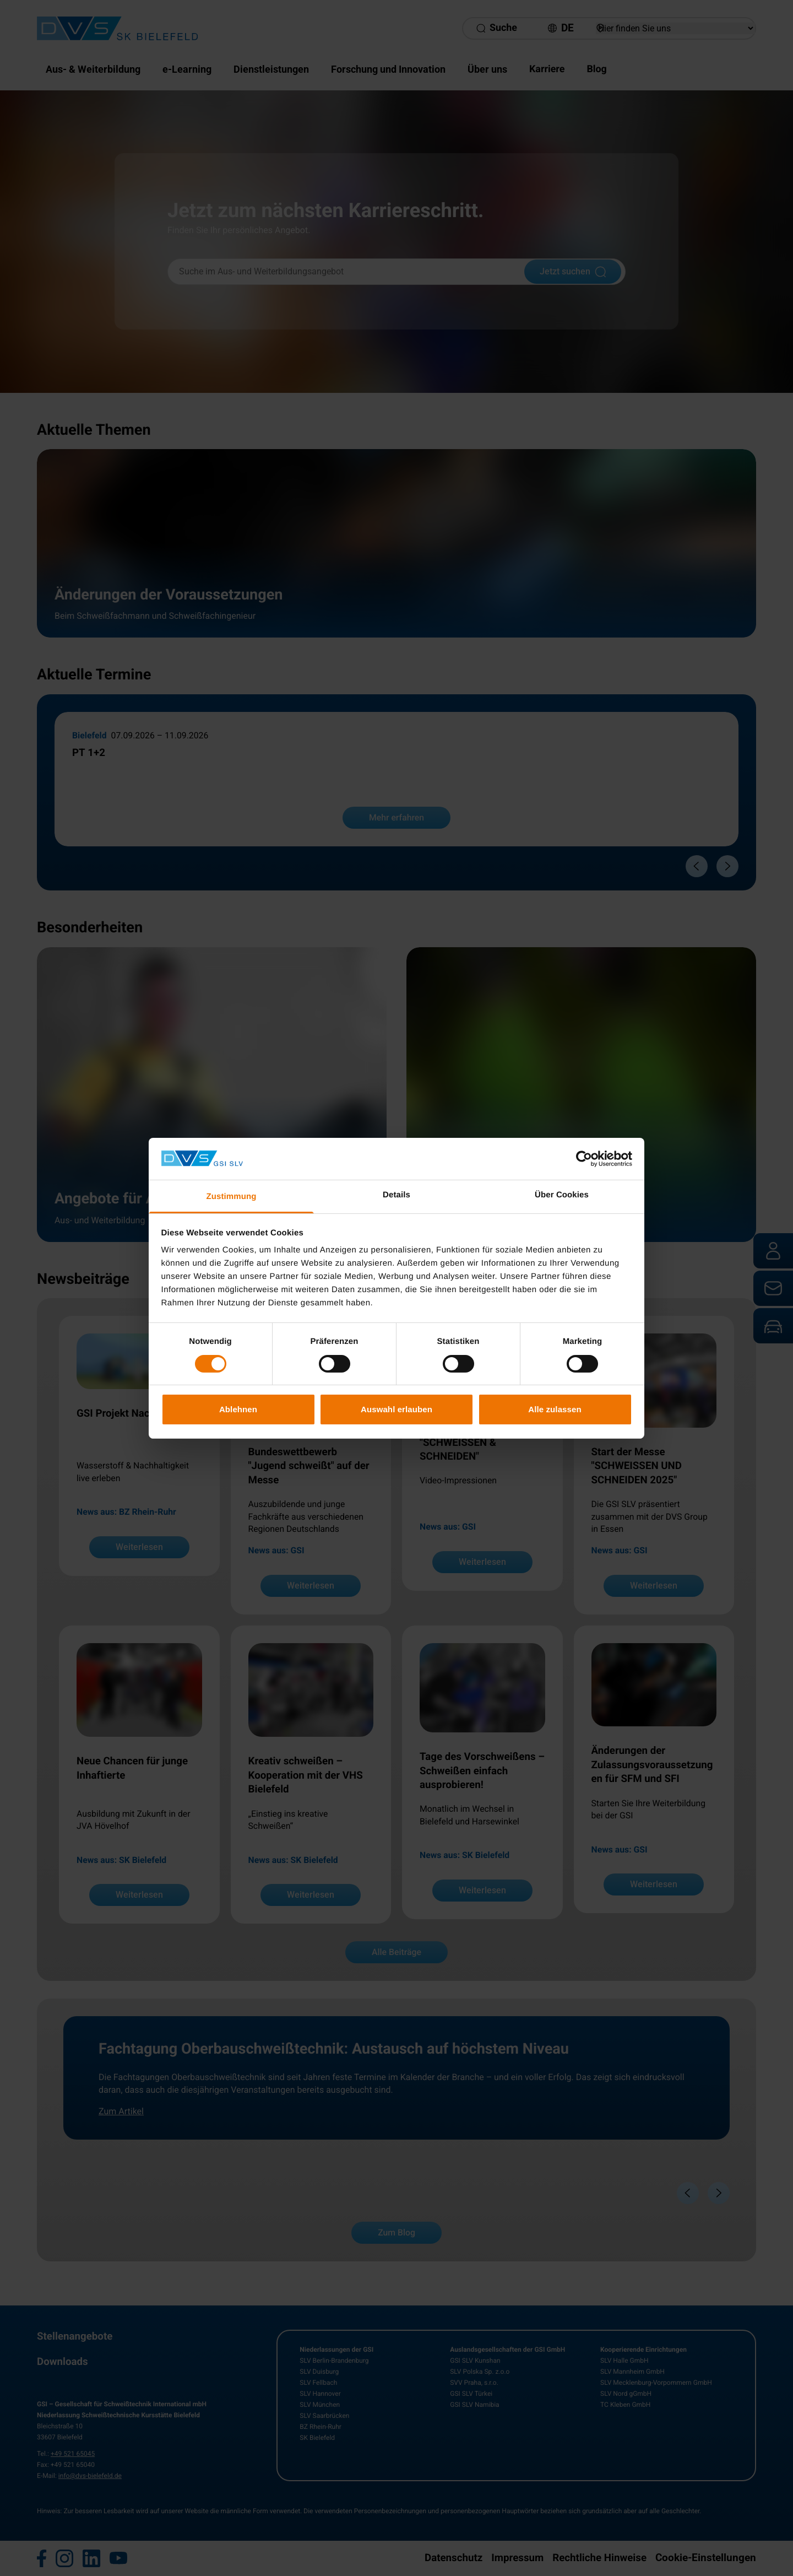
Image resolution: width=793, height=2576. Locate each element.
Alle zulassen (554, 1409)
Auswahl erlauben (396, 1409)
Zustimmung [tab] (232, 1196)
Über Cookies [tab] (562, 1195)
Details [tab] (396, 1195)
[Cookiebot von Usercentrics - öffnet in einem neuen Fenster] (584, 1159)
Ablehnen (238, 1409)
